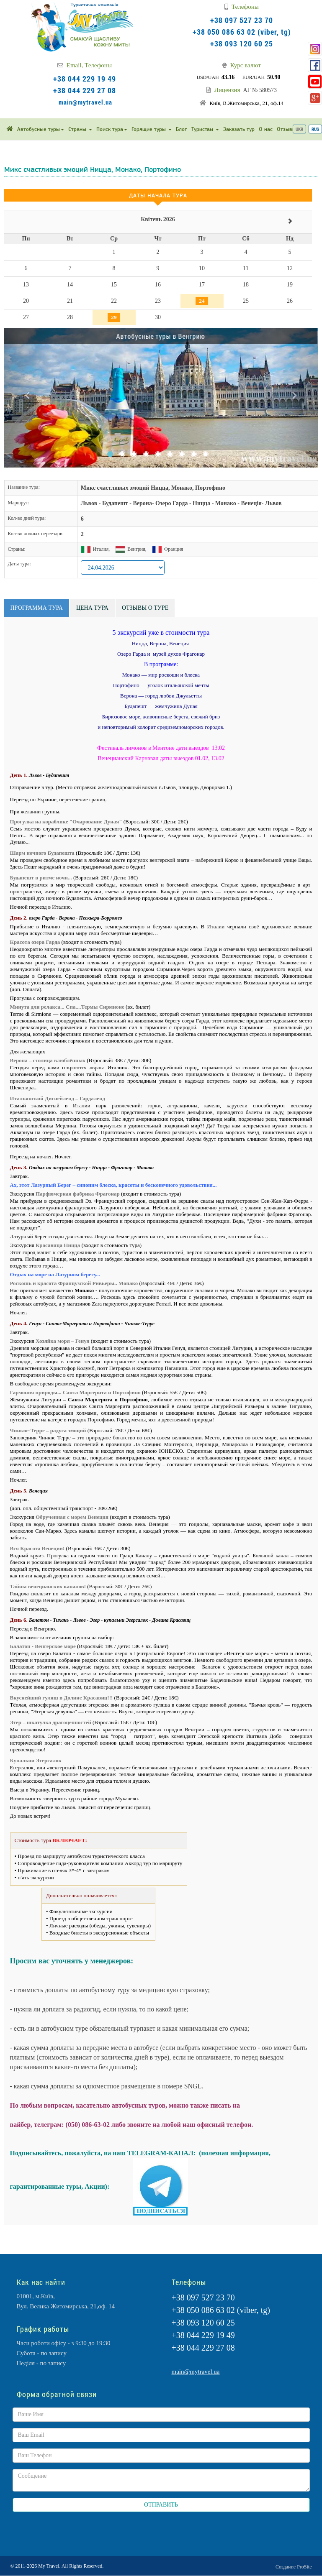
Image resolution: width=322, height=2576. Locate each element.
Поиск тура (111, 129)
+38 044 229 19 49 (84, 79)
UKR (299, 129)
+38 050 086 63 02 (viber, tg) (242, 32)
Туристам (205, 129)
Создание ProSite (294, 2567)
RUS (315, 129)
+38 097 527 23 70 (241, 20)
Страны (80, 129)
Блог (181, 129)
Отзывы (286, 129)
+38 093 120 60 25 (241, 43)
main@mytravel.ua (85, 102)
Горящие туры (151, 129)
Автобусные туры (40, 129)
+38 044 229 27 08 (84, 90)
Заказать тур (239, 129)
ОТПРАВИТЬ (161, 2505)
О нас (266, 129)
